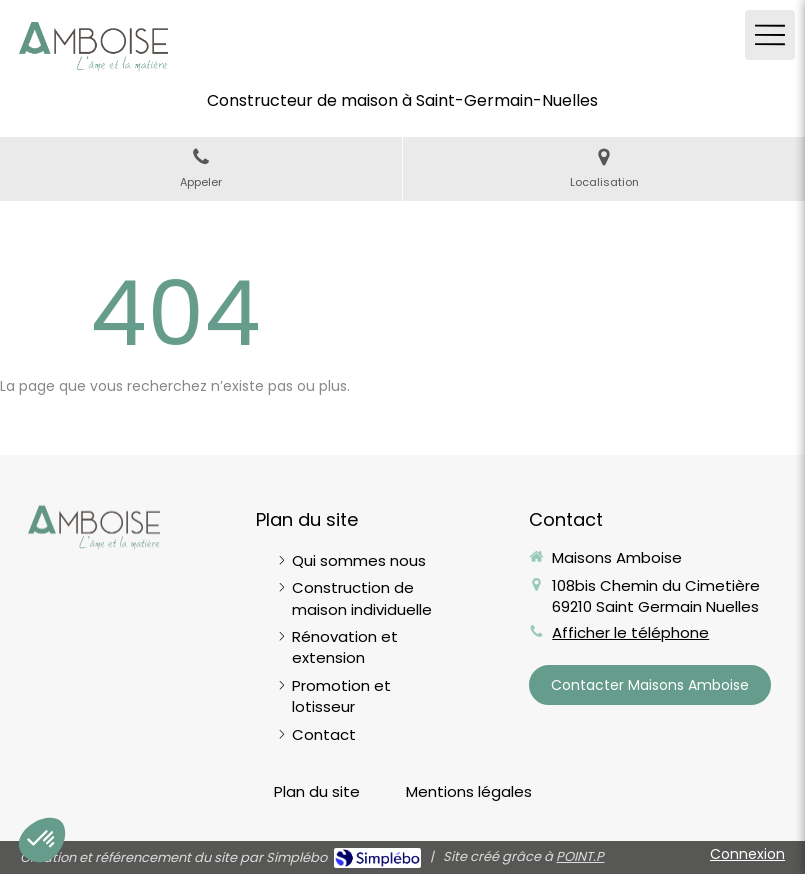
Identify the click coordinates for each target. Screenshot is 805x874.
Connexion (747, 854)
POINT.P (580, 856)
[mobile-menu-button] (770, 35)
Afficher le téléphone (630, 632)
